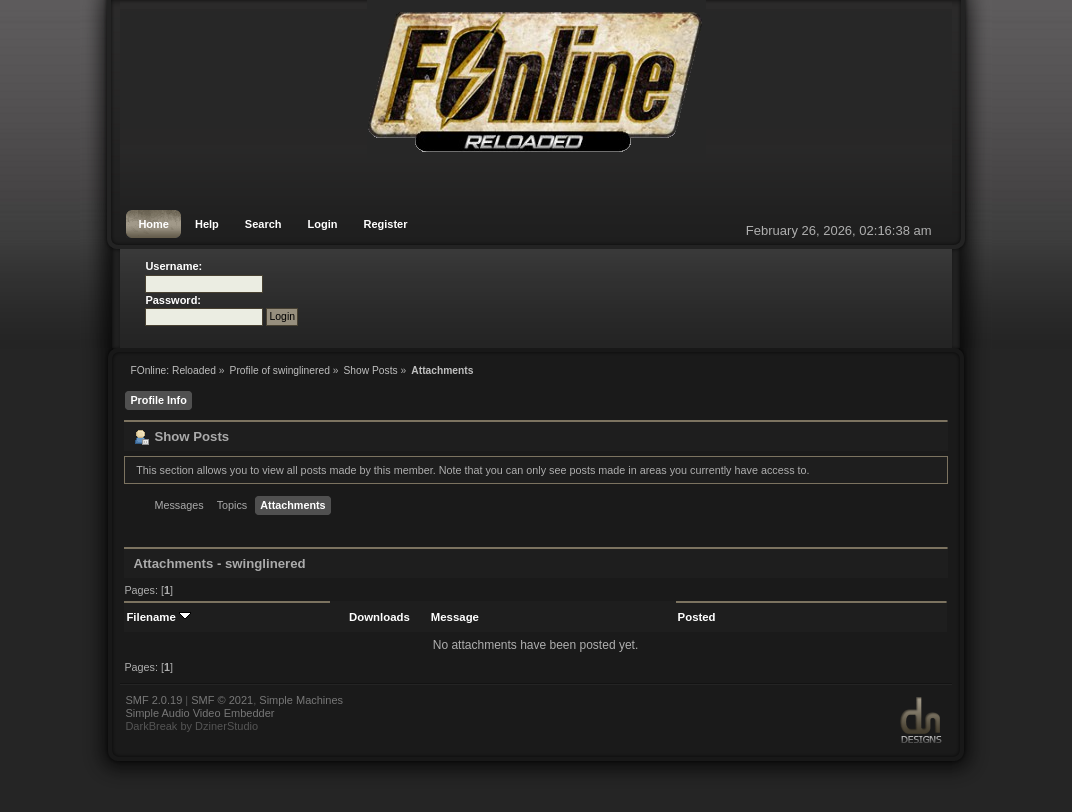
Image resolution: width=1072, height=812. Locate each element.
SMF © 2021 (222, 700)
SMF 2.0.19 (153, 700)
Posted (697, 617)
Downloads (379, 617)
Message (455, 617)
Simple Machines (301, 700)
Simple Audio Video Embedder (199, 713)
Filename (158, 617)
